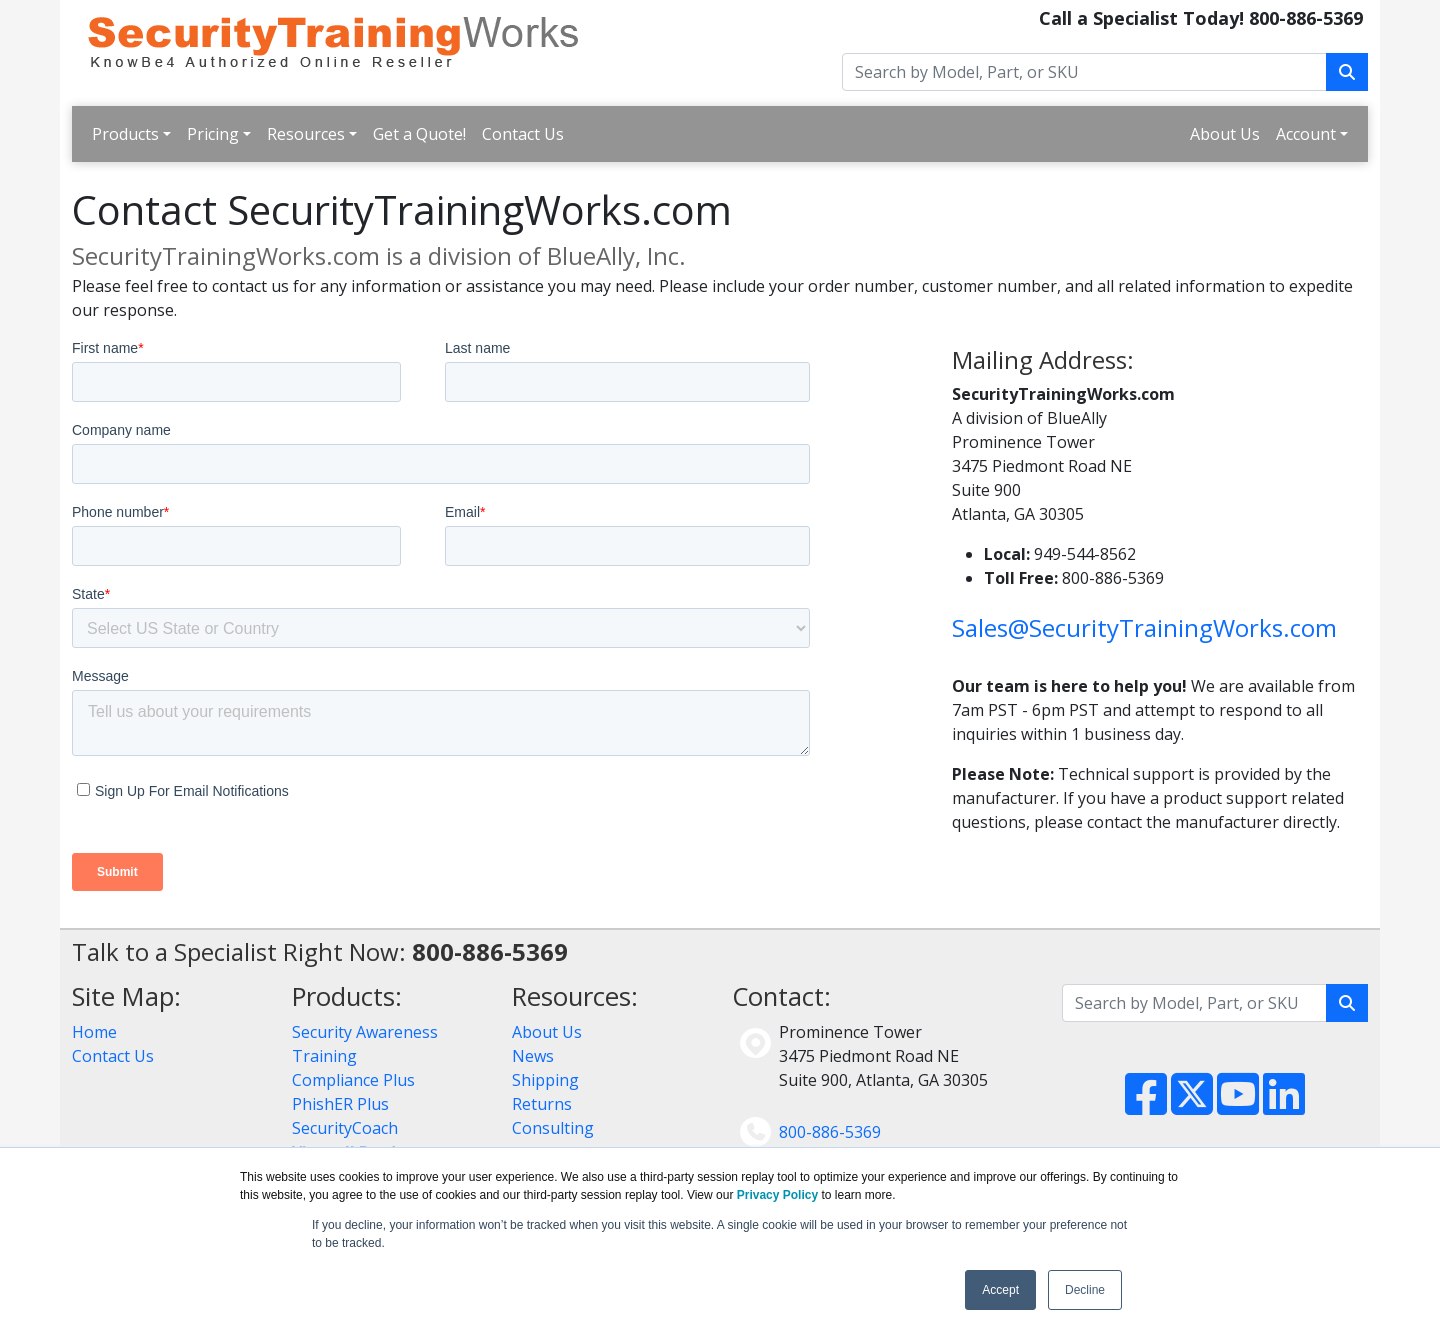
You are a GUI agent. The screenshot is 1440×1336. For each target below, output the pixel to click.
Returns (542, 1104)
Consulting (553, 1128)
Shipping (545, 1080)
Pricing (213, 134)
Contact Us (523, 134)
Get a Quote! (419, 134)
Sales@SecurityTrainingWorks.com (1144, 627)
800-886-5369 (830, 1132)
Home (94, 1032)
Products (125, 134)
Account (1306, 134)
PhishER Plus (340, 1104)
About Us (1225, 134)
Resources (306, 134)
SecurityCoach (345, 1128)
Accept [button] (1000, 1290)
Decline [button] (1085, 1290)
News (533, 1056)
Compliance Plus (353, 1080)
